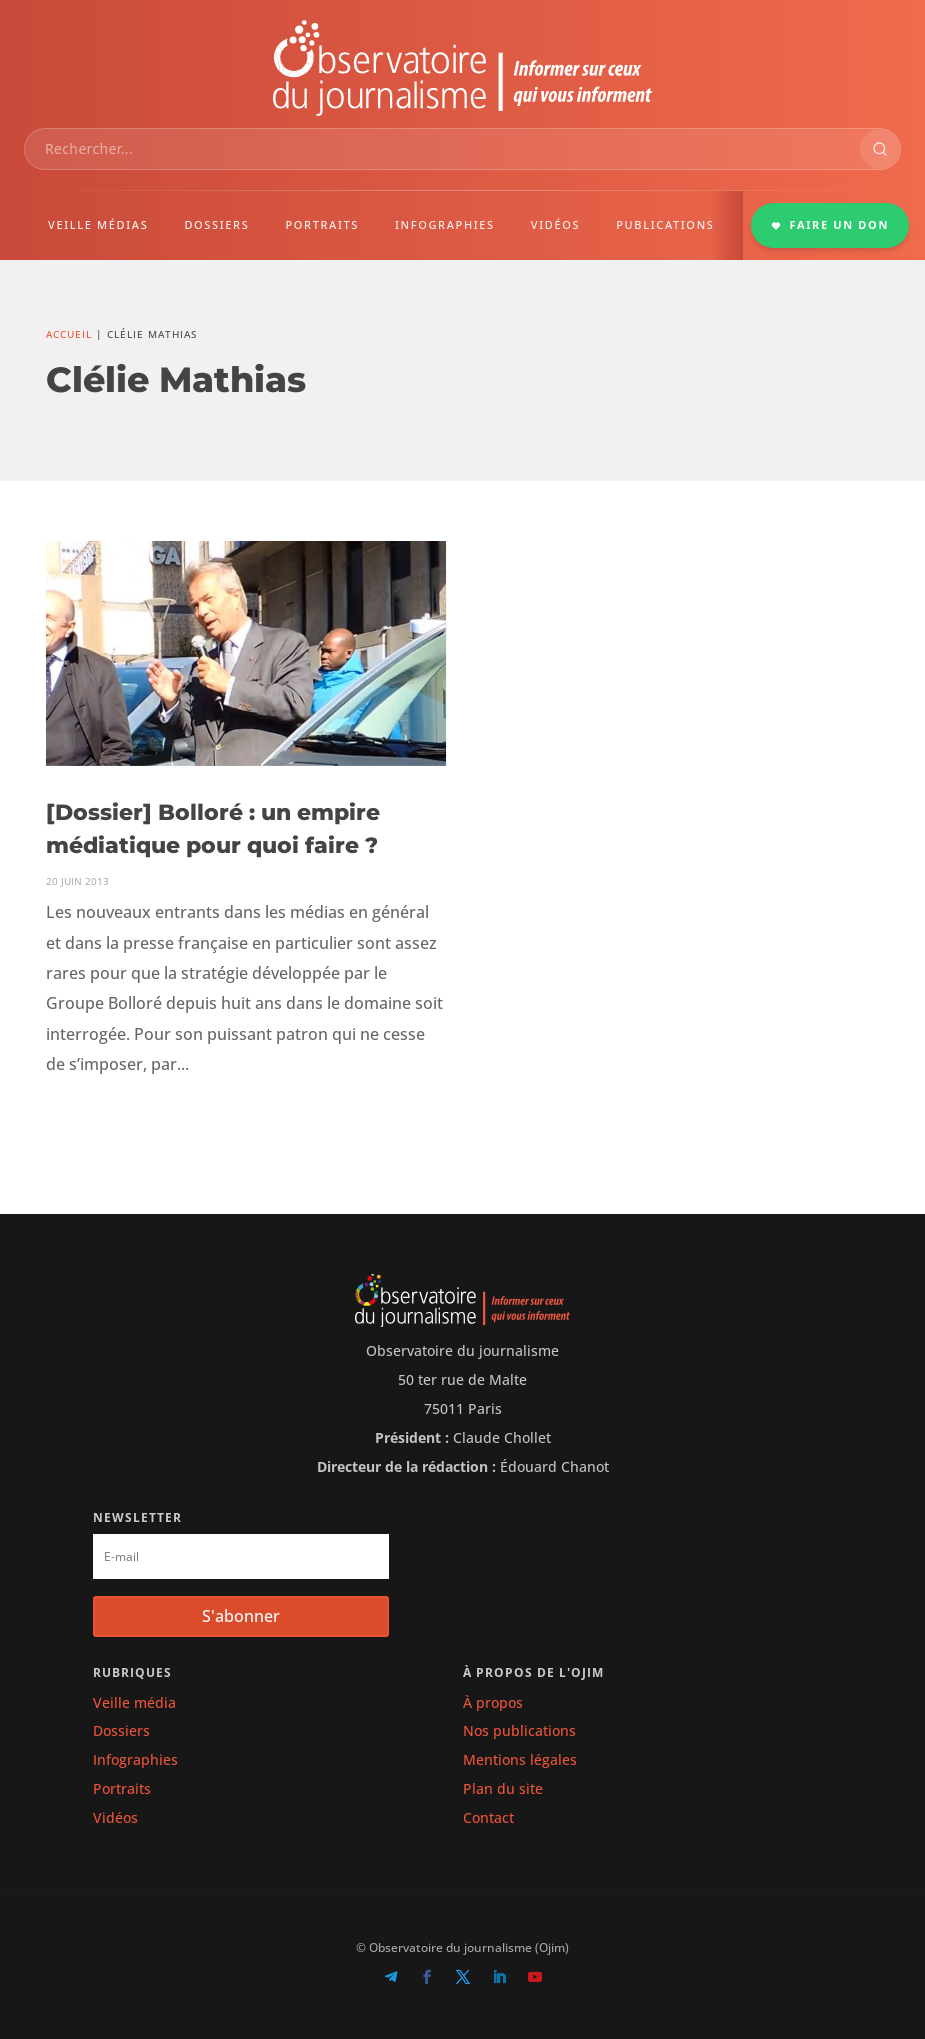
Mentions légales (520, 1759)
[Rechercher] (880, 149)
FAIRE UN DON (830, 224)
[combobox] (442, 149)
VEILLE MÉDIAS (98, 224)
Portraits (122, 1788)
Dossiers (121, 1730)
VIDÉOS (555, 224)
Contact (488, 1817)
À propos (493, 1702)
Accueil (69, 334)
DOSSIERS (216, 224)
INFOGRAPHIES (445, 224)
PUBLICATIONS (665, 224)
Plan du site (503, 1788)
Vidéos (115, 1817)
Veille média (134, 1702)
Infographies (135, 1759)
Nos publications (519, 1730)
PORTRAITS (322, 224)
